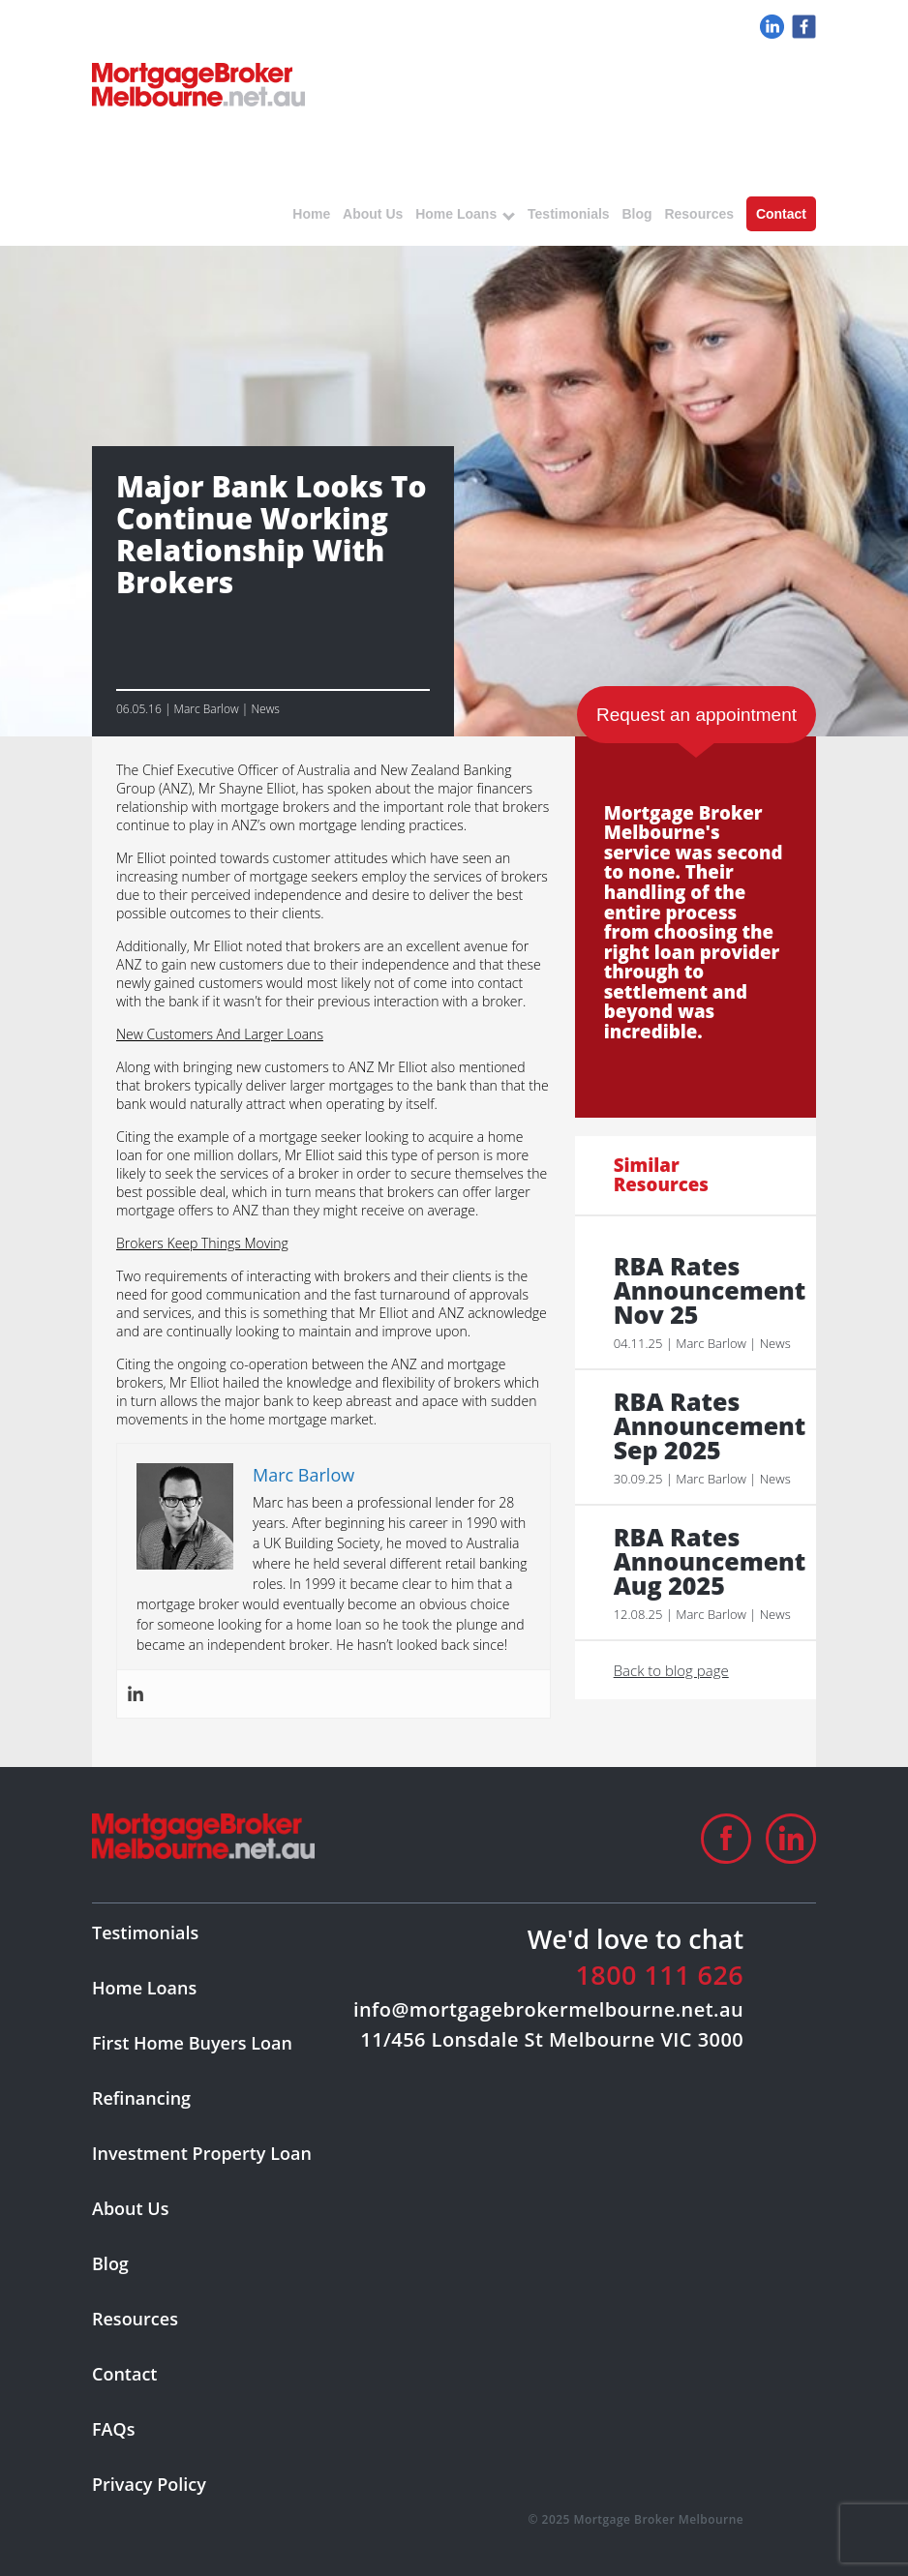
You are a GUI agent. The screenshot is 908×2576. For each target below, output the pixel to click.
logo (198, 84)
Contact (781, 214)
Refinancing (141, 2098)
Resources (699, 214)
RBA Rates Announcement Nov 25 (705, 1290)
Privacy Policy (149, 2484)
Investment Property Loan (202, 2153)
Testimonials (569, 214)
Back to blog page (671, 1670)
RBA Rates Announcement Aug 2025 (705, 1561)
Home (311, 214)
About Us (373, 214)
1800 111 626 (659, 1974)
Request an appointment (696, 714)
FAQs (113, 2429)
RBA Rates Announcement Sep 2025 (705, 1426)
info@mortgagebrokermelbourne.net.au (548, 2009)
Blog (636, 214)
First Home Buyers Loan (192, 2042)
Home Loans (456, 214)
